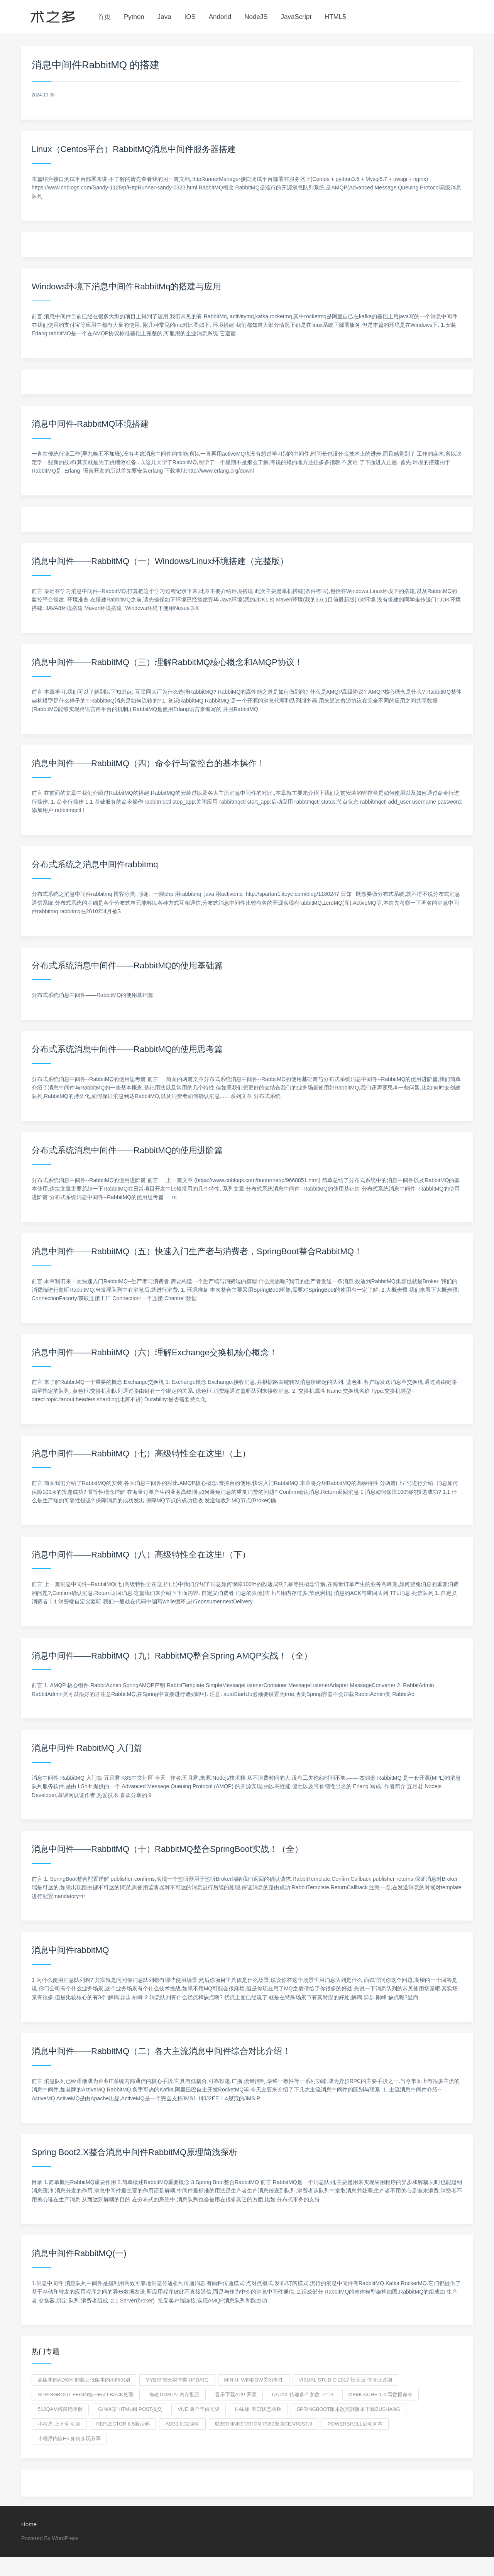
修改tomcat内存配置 (174, 2394)
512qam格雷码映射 (60, 2409)
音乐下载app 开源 (235, 2394)
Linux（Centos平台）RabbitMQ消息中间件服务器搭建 (134, 149)
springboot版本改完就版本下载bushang (348, 2409)
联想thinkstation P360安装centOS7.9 (263, 2424)
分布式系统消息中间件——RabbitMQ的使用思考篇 (127, 1049)
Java (164, 16)
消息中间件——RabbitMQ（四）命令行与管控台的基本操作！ (148, 763)
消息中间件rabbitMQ (70, 1950)
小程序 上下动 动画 (59, 2424)
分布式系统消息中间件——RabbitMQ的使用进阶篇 (127, 1150)
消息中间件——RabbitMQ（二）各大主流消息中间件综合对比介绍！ (161, 2051)
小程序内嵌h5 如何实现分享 (69, 2438)
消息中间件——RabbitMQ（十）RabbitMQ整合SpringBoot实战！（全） (167, 1849)
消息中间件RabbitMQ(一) (79, 2253)
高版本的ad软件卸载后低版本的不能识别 (84, 2380)
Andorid (220, 16)
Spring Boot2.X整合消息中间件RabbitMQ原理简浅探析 (134, 2152)
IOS (190, 16)
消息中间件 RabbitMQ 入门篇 (87, 1748)
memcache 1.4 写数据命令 (381, 2394)
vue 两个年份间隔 (198, 2409)
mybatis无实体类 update (176, 2380)
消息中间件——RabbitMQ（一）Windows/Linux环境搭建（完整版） (160, 561)
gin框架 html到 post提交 (130, 2409)
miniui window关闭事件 (253, 2380)
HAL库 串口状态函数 (258, 2409)
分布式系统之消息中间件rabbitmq (95, 864)
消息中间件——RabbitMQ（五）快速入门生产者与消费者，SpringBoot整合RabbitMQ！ (197, 1251)
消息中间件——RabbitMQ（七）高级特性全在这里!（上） (141, 1453)
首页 (104, 16)
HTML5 (335, 16)
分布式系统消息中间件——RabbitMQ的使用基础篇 (127, 965)
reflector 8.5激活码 (123, 2424)
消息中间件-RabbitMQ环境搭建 (90, 424)
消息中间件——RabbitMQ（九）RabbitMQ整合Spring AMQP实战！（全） (172, 1655)
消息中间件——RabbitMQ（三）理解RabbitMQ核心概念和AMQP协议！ (167, 662)
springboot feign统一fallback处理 (86, 2394)
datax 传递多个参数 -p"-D (302, 2394)
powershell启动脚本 (355, 2424)
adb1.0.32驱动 (182, 2424)
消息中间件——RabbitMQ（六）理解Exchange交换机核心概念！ (154, 1352)
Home (29, 2524)
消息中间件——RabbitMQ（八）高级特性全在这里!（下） (141, 1554)
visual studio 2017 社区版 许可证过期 (345, 2380)
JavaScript (296, 16)
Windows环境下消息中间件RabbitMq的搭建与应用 (126, 286)
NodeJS (255, 16)
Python (134, 16)
